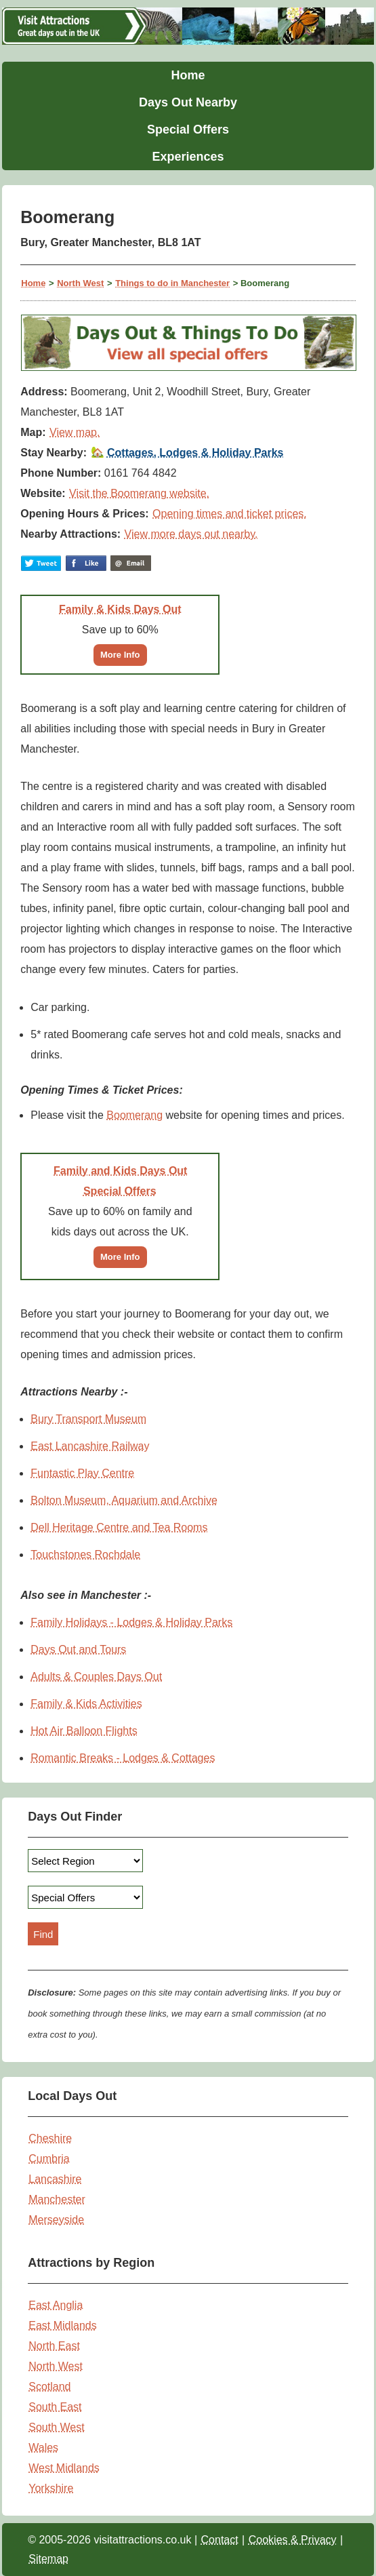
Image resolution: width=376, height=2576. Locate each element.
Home (188, 75)
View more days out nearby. (191, 534)
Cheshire (50, 2138)
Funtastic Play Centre (82, 1473)
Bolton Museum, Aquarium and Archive (123, 1500)
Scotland (49, 2386)
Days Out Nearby (188, 102)
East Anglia (55, 2305)
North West (80, 283)
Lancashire (54, 2179)
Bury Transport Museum (88, 1419)
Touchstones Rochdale (85, 1554)
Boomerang (134, 1115)
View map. (74, 432)
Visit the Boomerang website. (139, 493)
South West (56, 2427)
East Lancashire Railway (89, 1446)
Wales (43, 2447)
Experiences (188, 156)
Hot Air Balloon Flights (83, 1731)
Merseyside (56, 2219)
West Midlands (64, 2468)
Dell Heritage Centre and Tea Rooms (118, 1527)
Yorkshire (50, 2488)
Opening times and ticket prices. (229, 513)
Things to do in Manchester (172, 283)
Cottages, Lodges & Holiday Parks (195, 452)
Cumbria (48, 2158)
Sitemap (48, 2558)
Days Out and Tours (78, 1649)
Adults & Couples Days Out (96, 1676)
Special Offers (188, 129)
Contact (219, 2539)
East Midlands (62, 2325)
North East (54, 2346)
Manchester (56, 2199)
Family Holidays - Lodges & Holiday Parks (131, 1622)
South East (54, 2407)
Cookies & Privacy (293, 2539)
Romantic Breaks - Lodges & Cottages (122, 1758)
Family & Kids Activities (86, 1703)
